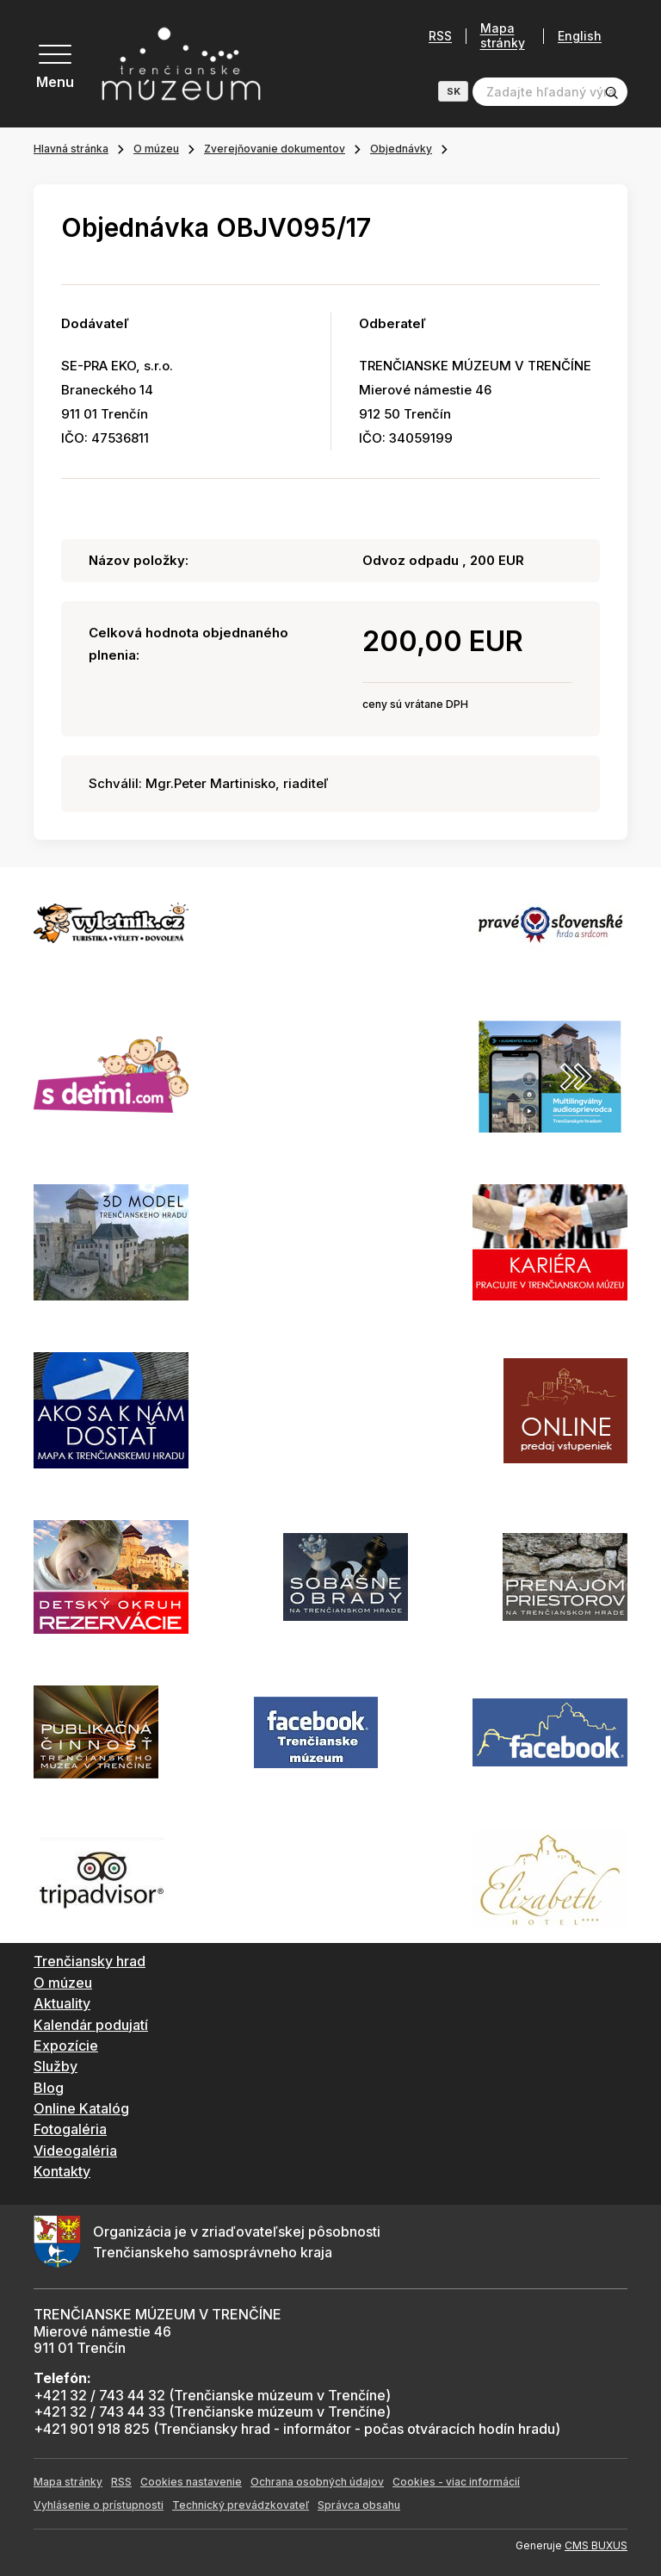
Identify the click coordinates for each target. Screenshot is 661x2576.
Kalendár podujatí (91, 2024)
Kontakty (62, 2171)
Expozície (66, 2045)
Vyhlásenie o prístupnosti (99, 2504)
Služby (55, 2066)
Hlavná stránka (71, 148)
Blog (49, 2087)
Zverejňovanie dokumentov (274, 148)
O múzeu (156, 148)
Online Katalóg (81, 2108)
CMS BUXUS (596, 2545)
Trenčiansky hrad (89, 1961)
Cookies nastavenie (191, 2481)
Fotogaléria (70, 2129)
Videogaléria (75, 2150)
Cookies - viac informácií (456, 2481)
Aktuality (62, 2003)
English (580, 36)
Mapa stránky (502, 36)
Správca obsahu (359, 2504)
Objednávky (401, 148)
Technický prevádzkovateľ (240, 2504)
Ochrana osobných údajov (317, 2481)
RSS (440, 36)
